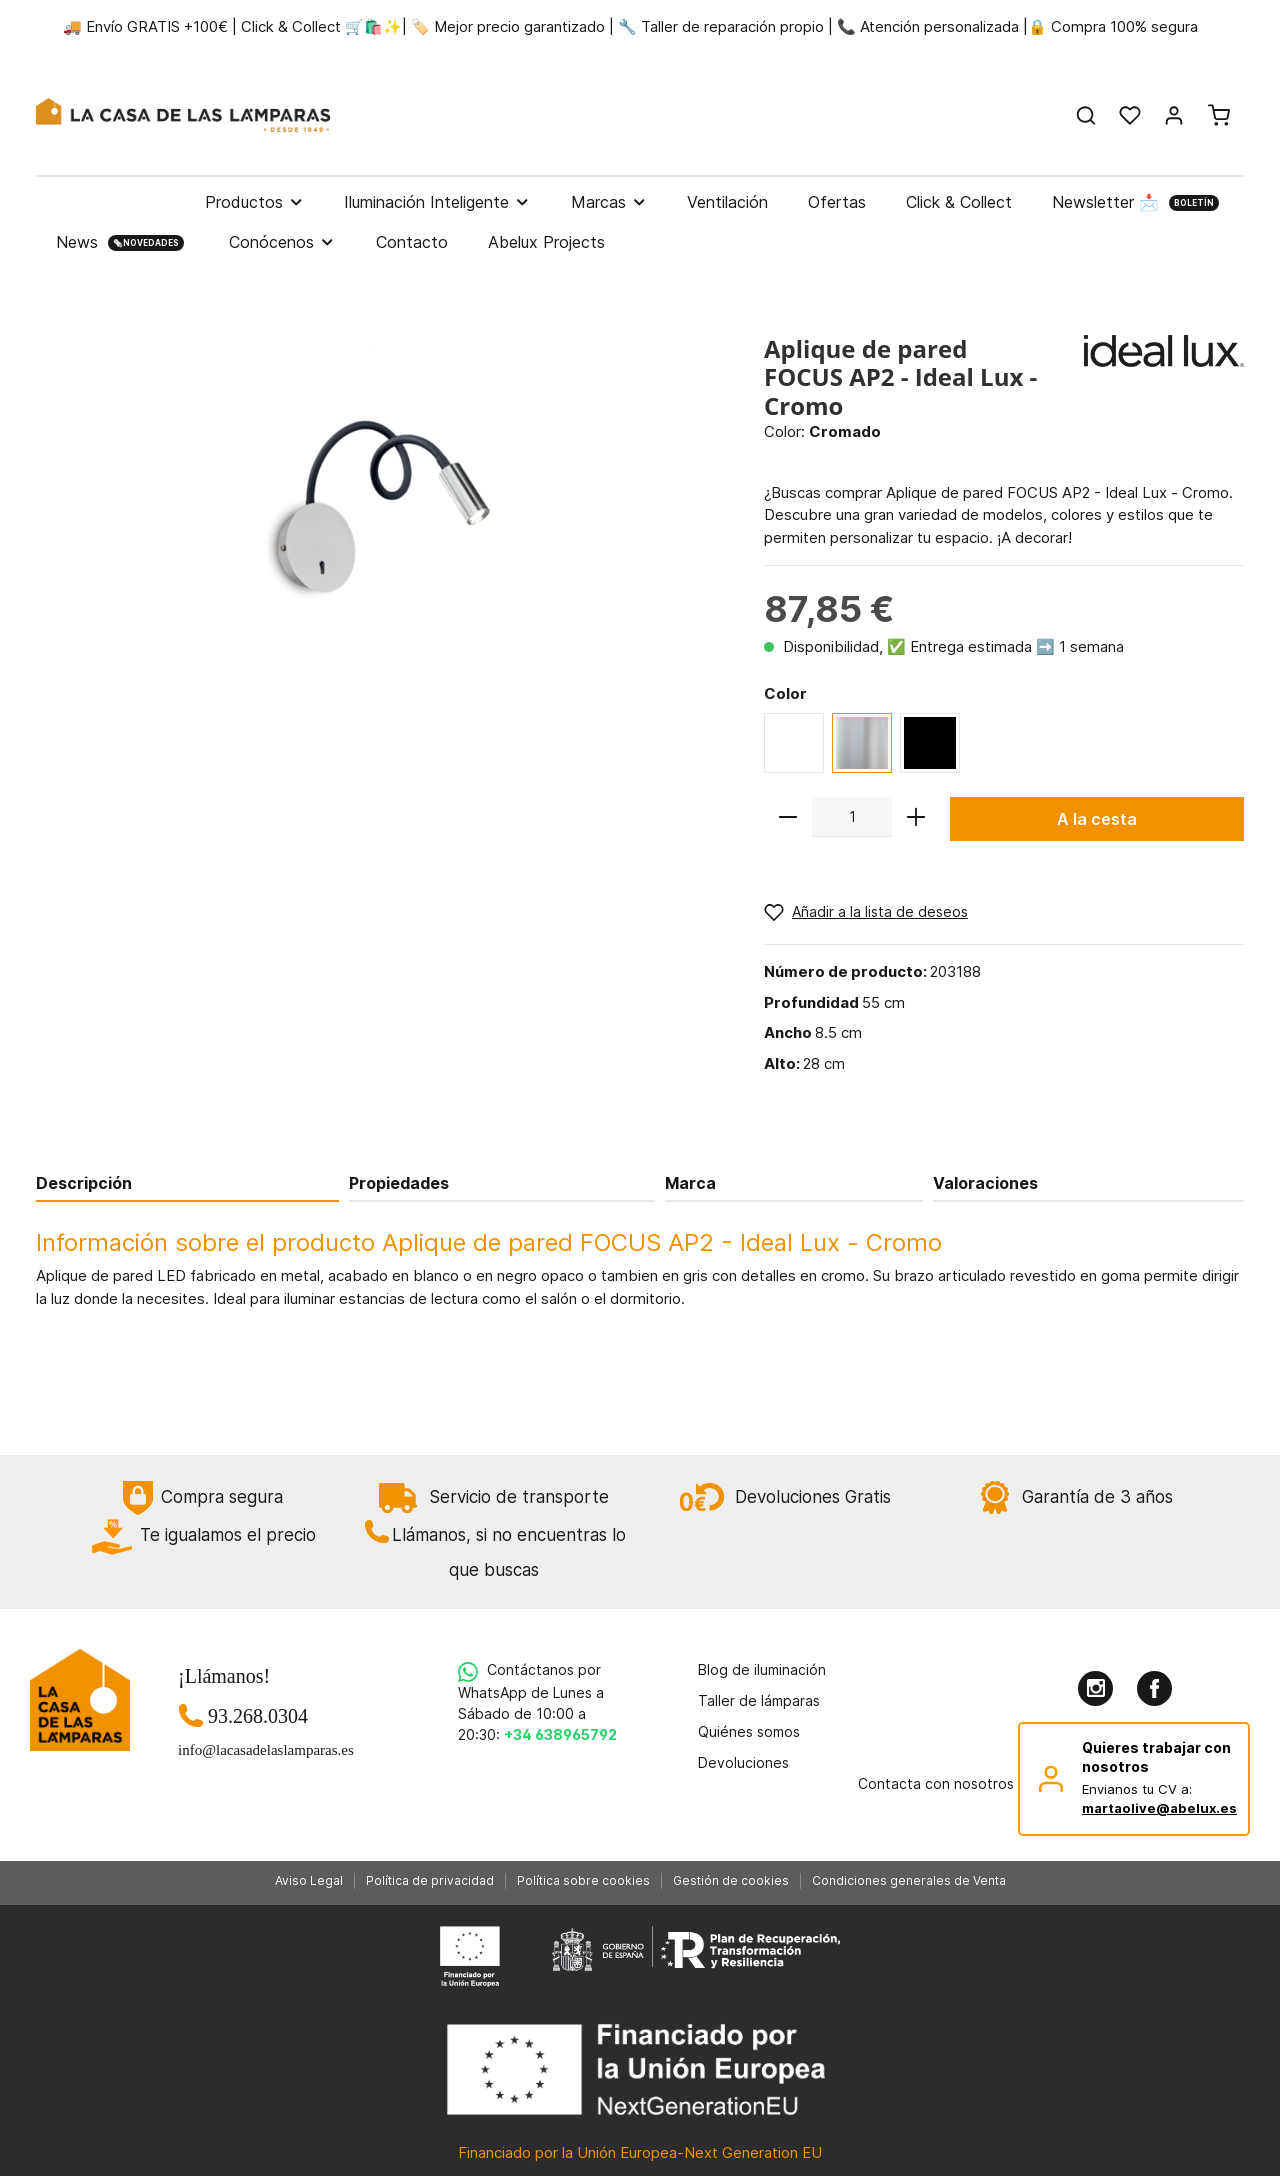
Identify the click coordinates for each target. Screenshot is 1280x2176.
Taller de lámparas (759, 1700)
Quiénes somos (749, 1731)
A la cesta (1097, 819)
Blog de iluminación (762, 1669)
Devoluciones (743, 1762)
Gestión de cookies (731, 1880)
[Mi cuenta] (1174, 115)
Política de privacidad (430, 1880)
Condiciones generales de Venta (909, 1880)
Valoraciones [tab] (985, 1183)
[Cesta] (1219, 115)
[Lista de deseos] (1130, 115)
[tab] (187, 1182)
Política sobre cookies (583, 1880)
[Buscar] (1086, 115)
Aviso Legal (309, 1880)
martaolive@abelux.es (1159, 1808)
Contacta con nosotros (936, 1783)
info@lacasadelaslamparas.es (258, 1750)
